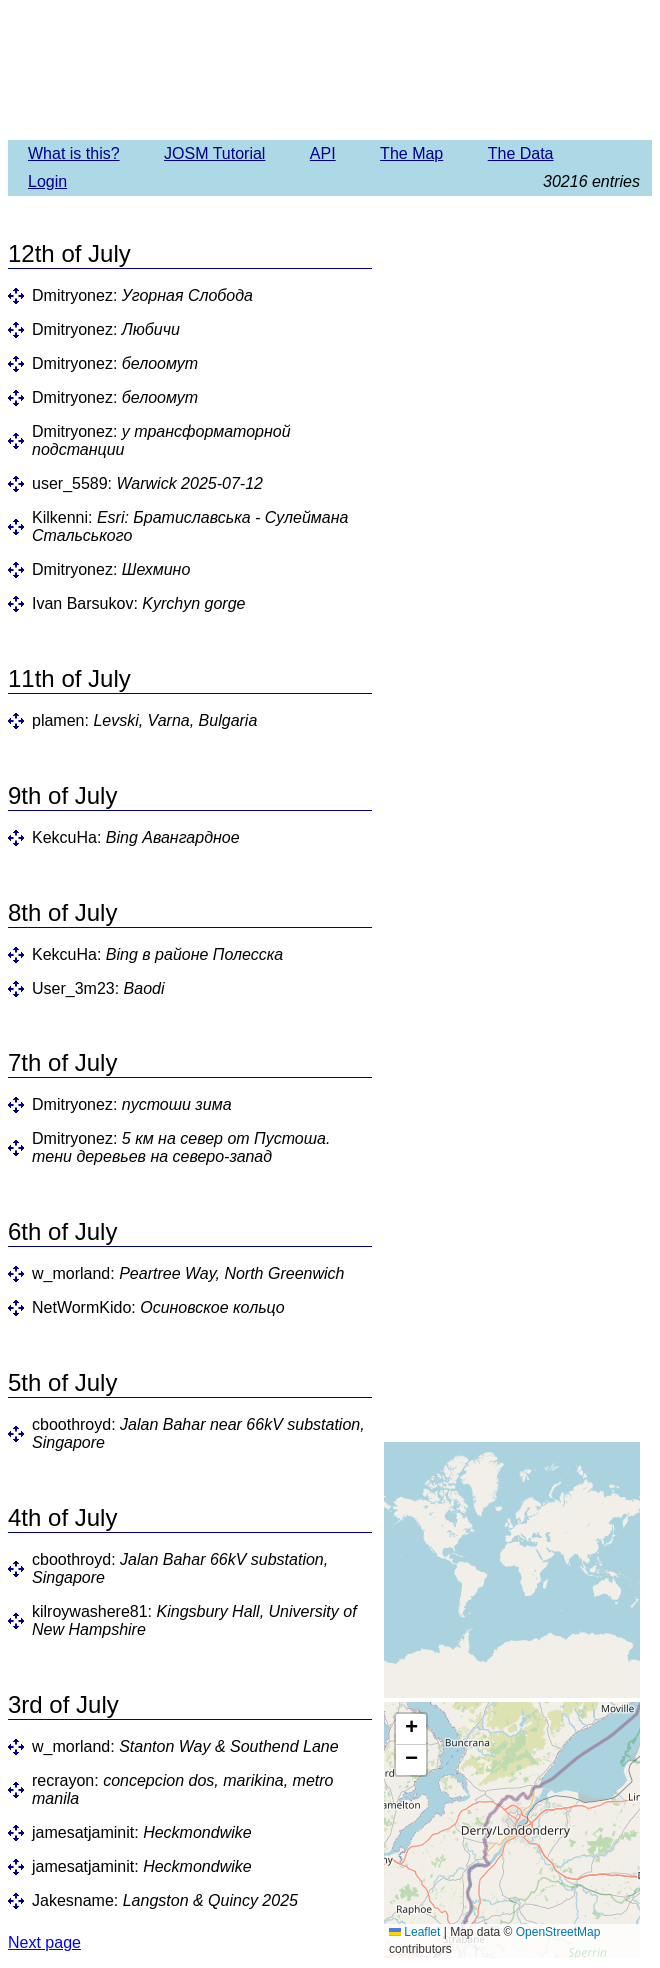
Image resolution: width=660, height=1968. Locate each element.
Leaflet (414, 1932)
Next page (44, 1942)
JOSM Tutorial (214, 153)
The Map (411, 153)
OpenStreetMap (558, 1932)
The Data (521, 153)
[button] (411, 1729)
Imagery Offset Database (329, 69)
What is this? (74, 153)
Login (47, 181)
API (323, 153)
